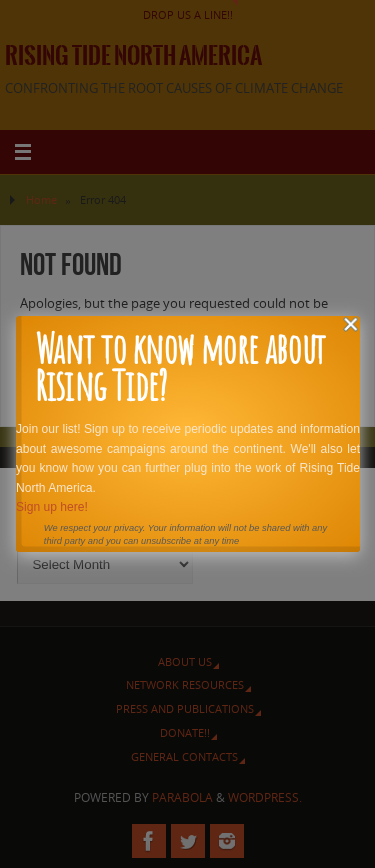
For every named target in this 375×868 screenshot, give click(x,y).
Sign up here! (51, 507)
